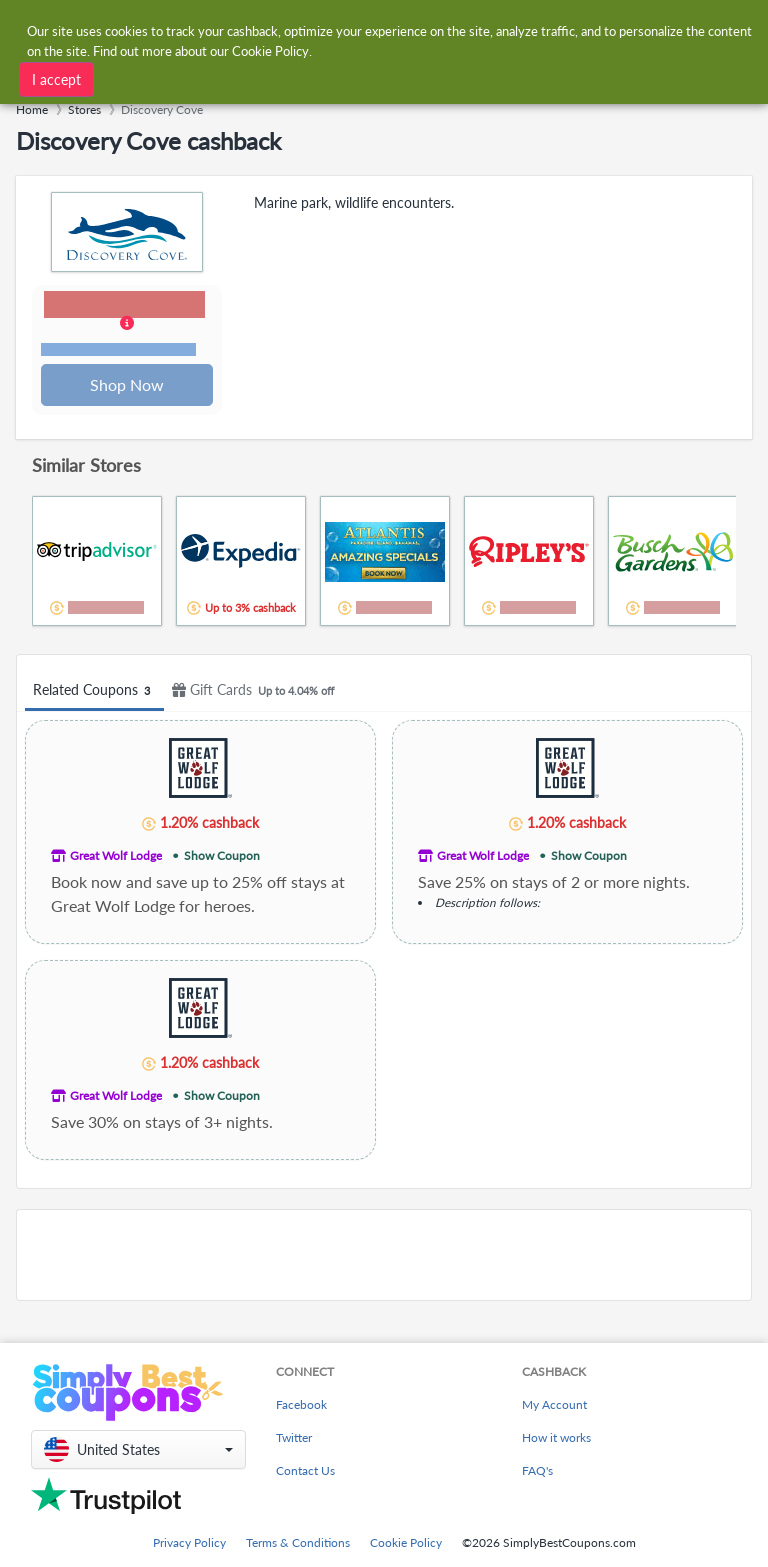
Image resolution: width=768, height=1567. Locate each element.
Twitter (294, 1437)
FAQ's (537, 1470)
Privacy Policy (189, 1542)
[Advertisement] (384, 1257)
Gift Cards (256, 692)
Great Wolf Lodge (116, 857)
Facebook (301, 1404)
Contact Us (305, 1470)
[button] (128, 326)
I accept (56, 79)
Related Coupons (94, 692)
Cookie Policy (406, 1542)
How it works (556, 1437)
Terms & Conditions (298, 1542)
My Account (554, 1404)
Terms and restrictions (119, 350)
